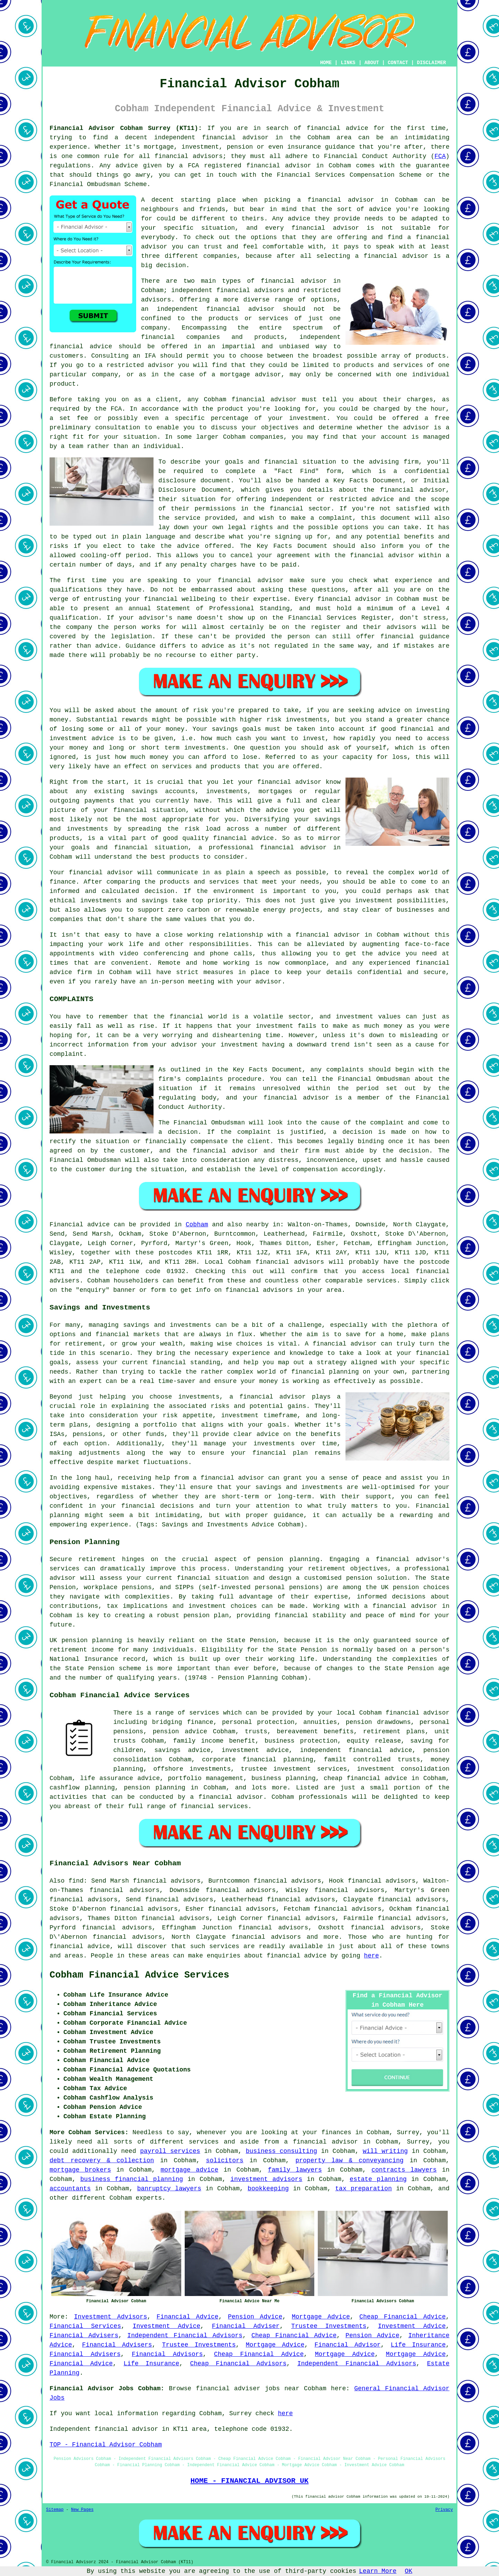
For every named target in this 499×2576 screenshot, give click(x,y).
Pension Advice (255, 2316)
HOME (326, 62)
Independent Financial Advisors (184, 2335)
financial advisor (278, 165)
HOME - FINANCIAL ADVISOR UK (249, 2481)
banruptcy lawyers (169, 2188)
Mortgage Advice (321, 2316)
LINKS (348, 62)
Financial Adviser (245, 2326)
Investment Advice (166, 2326)
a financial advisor (321, 2141)
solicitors (224, 2160)
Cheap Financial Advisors (238, 2363)
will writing (385, 2151)
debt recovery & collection (102, 2160)
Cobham (197, 1224)
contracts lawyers (404, 2169)
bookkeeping (268, 2188)
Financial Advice (188, 2316)
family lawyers (295, 2169)
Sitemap (54, 2509)
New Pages (82, 2509)
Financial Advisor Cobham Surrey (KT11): (126, 128)
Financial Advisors (167, 2354)
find (76, 1880)
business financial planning (131, 2179)
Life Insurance (418, 2344)
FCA (440, 156)
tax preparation (363, 2188)
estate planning (378, 2179)
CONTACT (398, 62)
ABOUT (372, 62)
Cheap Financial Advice (402, 2316)
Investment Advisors (110, 2316)
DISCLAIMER (431, 62)
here (371, 1955)
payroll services (170, 2151)
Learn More (377, 2571)
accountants (70, 2188)
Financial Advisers (84, 2335)
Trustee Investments (328, 2326)
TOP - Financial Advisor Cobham (106, 2444)
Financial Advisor (348, 2344)
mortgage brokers (80, 2169)
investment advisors (266, 2179)
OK (408, 2571)
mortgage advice (189, 2169)
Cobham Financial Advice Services (139, 1975)
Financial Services (85, 2326)
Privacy (444, 2509)
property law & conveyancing (349, 2160)
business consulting (281, 2151)
